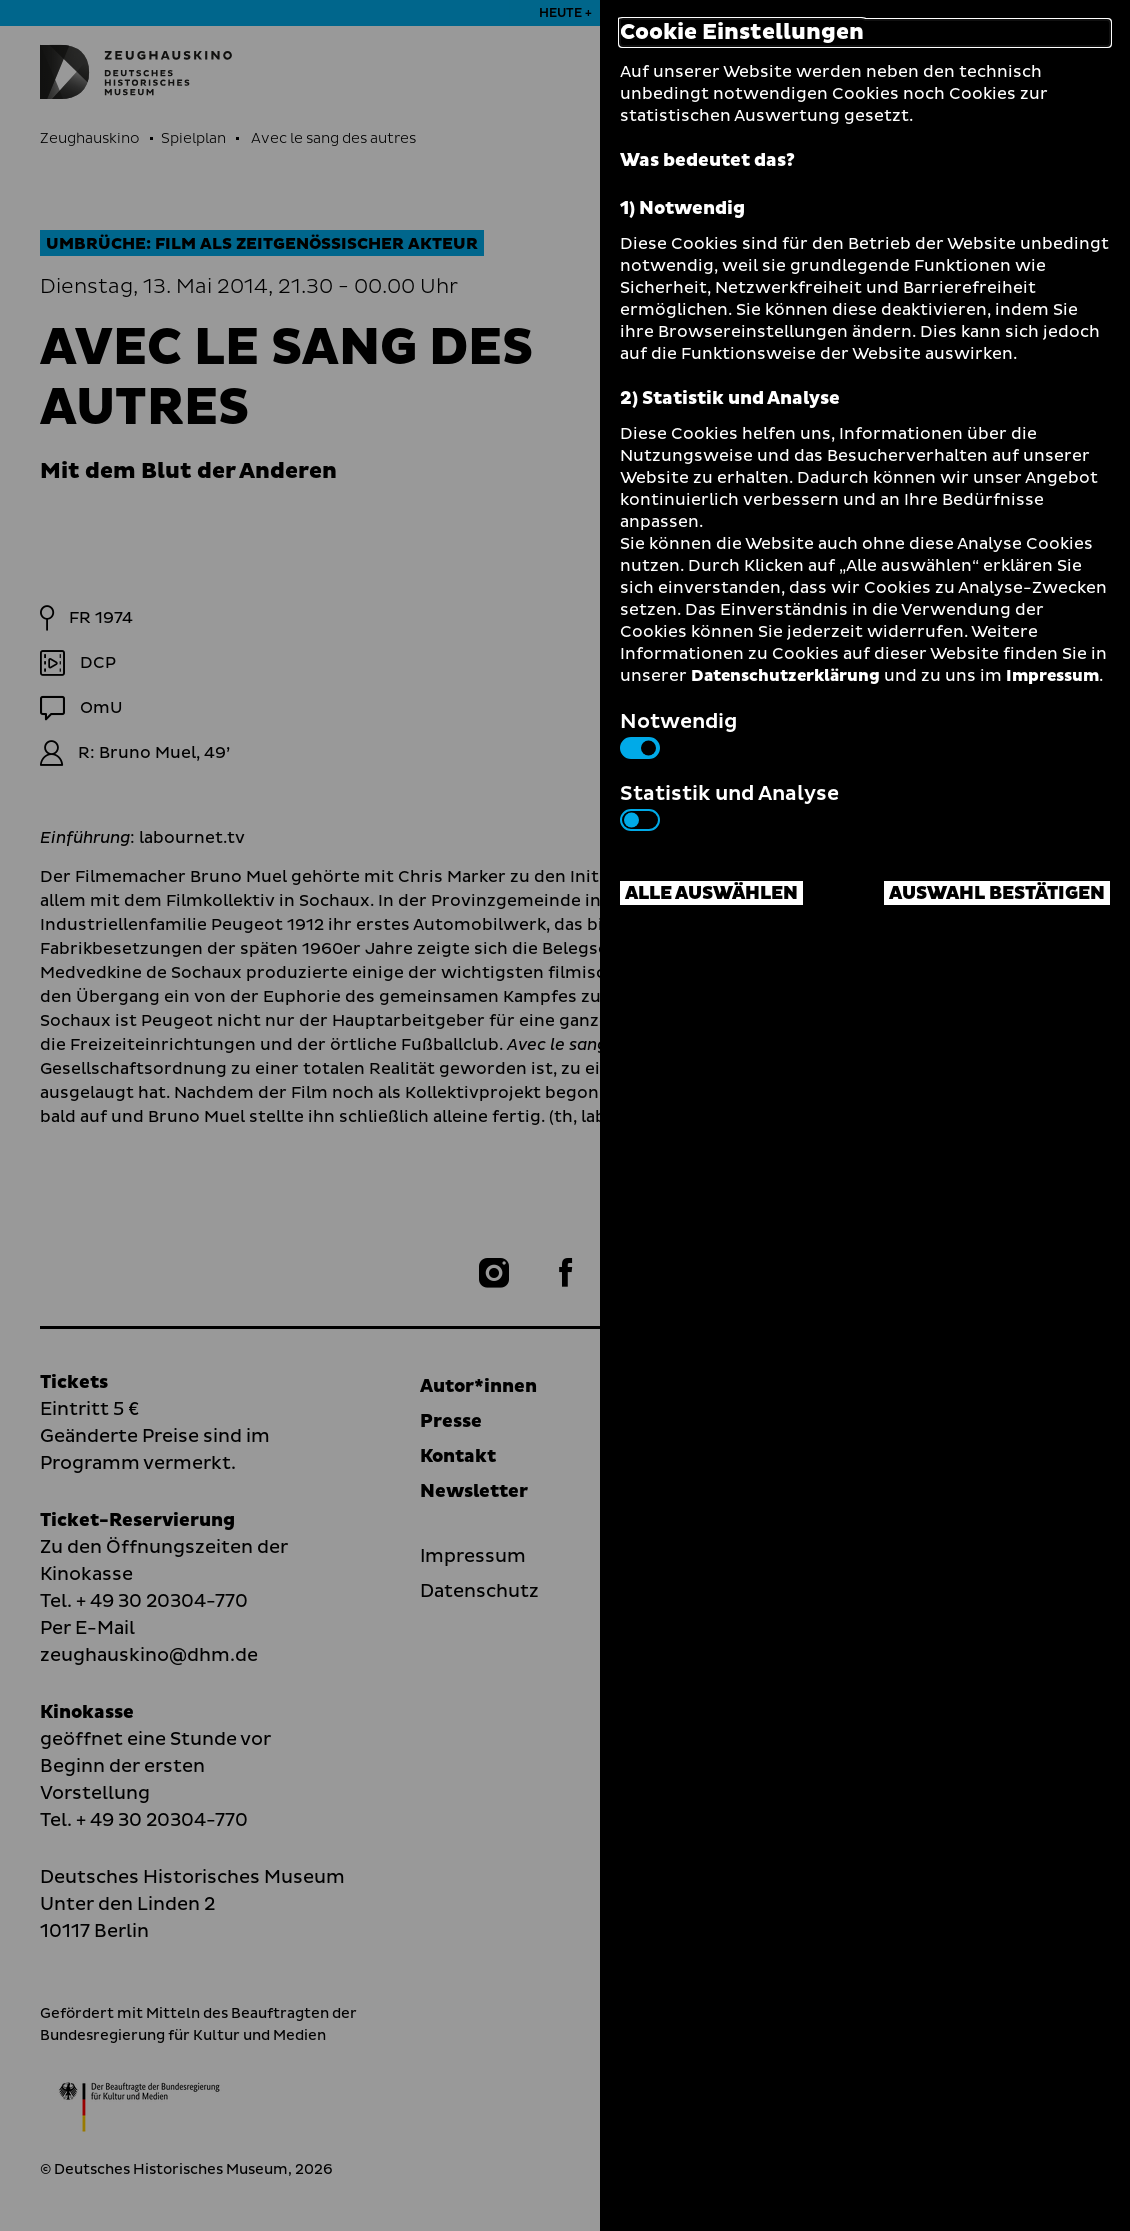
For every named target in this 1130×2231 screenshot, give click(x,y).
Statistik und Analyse (729, 805)
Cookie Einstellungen (742, 33)
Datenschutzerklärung (785, 676)
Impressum (1052, 676)
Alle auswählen (711, 893)
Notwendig (678, 733)
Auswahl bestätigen (997, 893)
